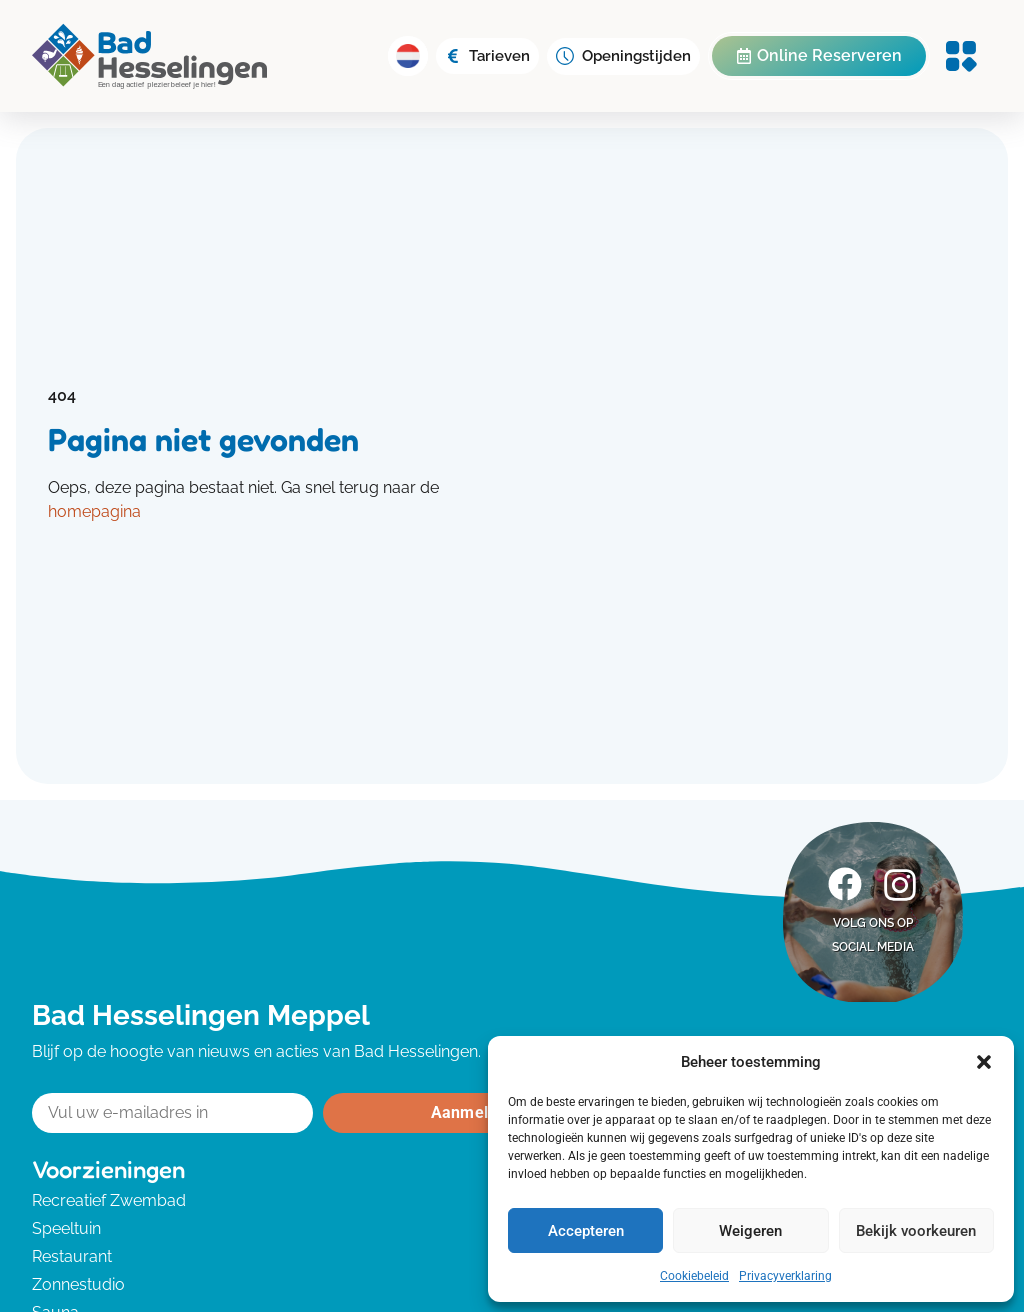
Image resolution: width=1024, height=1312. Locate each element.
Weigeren (750, 1231)
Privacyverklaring (785, 1276)
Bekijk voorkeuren (916, 1231)
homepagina (94, 511)
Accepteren (586, 1231)
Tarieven (499, 56)
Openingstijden (636, 56)
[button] (984, 1062)
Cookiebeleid (694, 1276)
